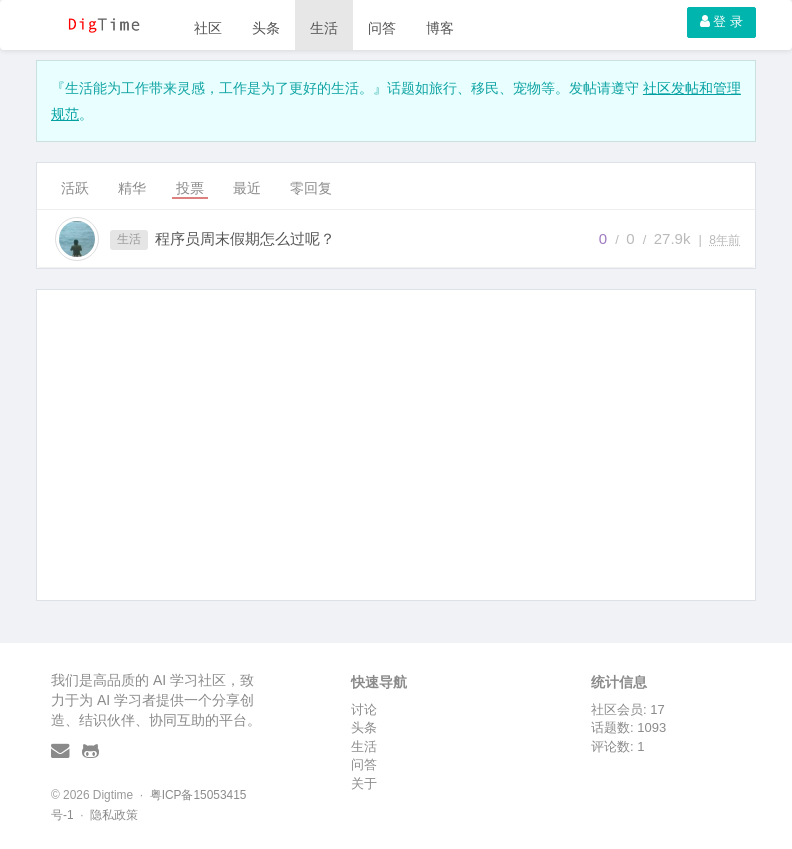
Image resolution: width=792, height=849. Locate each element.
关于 (364, 783)
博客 (440, 28)
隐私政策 (114, 815)
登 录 (721, 21)
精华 (132, 188)
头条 (266, 28)
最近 (247, 188)
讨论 (364, 709)
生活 (324, 28)
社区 (208, 28)
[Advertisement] (396, 445)
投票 (190, 188)
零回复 (311, 188)
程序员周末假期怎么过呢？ (245, 238)
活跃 (75, 188)
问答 (382, 28)
